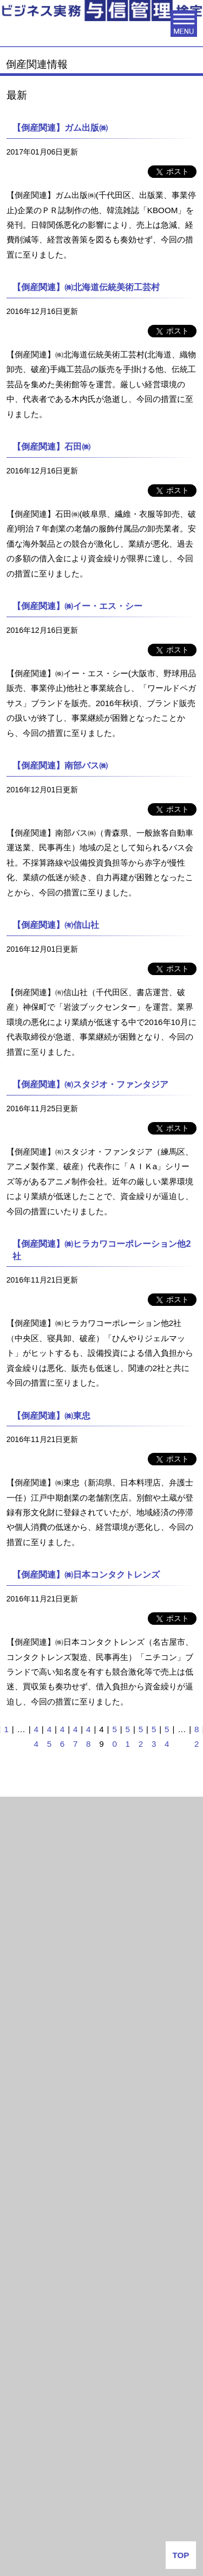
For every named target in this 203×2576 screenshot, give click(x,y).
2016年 (23, 2098)
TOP (180, 2555)
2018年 (23, 2033)
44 (36, 1736)
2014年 (23, 2163)
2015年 (23, 2131)
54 (167, 1736)
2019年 (23, 2000)
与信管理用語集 (38, 2259)
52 (141, 1736)
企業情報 (102, 2483)
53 (154, 1736)
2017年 (23, 2066)
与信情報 (25, 2226)
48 (88, 1736)
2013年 (23, 2196)
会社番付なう (48, 2346)
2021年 (23, 1935)
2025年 (23, 1903)
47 (75, 1736)
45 (49, 1736)
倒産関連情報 (33, 1839)
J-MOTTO (101, 2427)
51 (128, 1736)
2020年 (23, 1968)
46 (62, 1736)
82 (196, 1736)
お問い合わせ (101, 2538)
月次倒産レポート (41, 1811)
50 (114, 1736)
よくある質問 (101, 2510)
